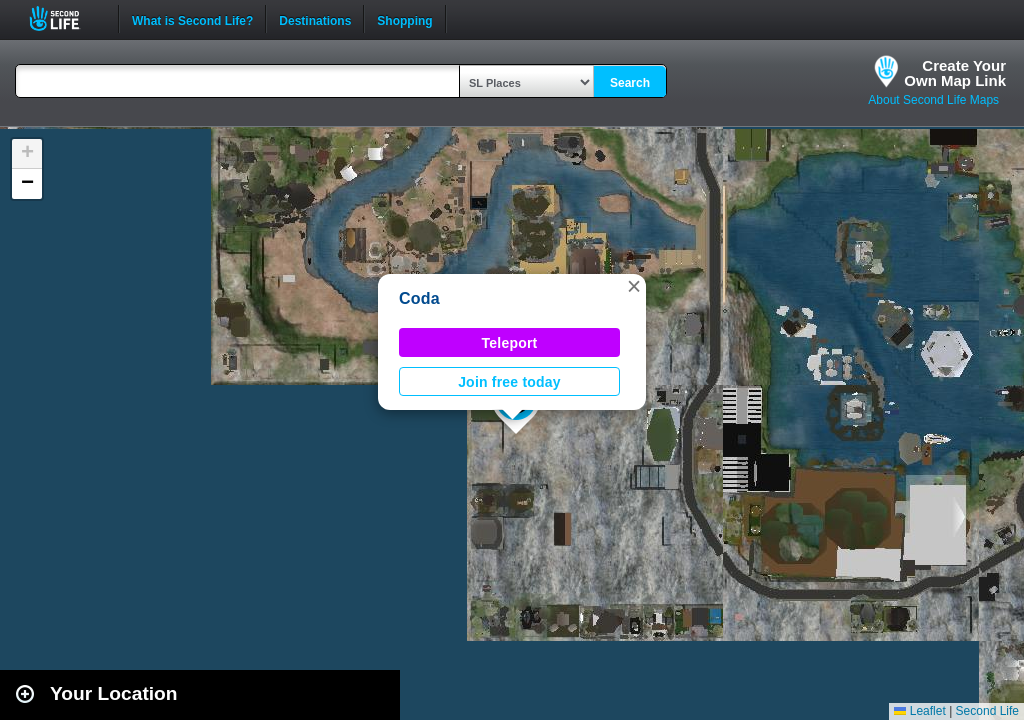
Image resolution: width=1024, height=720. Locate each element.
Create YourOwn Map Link (955, 73)
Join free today (509, 382)
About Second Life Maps (933, 100)
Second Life (65, 18)
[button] (634, 286)
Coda (419, 298)
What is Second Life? (192, 19)
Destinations (315, 19)
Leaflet (919, 711)
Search (630, 83)
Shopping (404, 19)
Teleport (510, 343)
